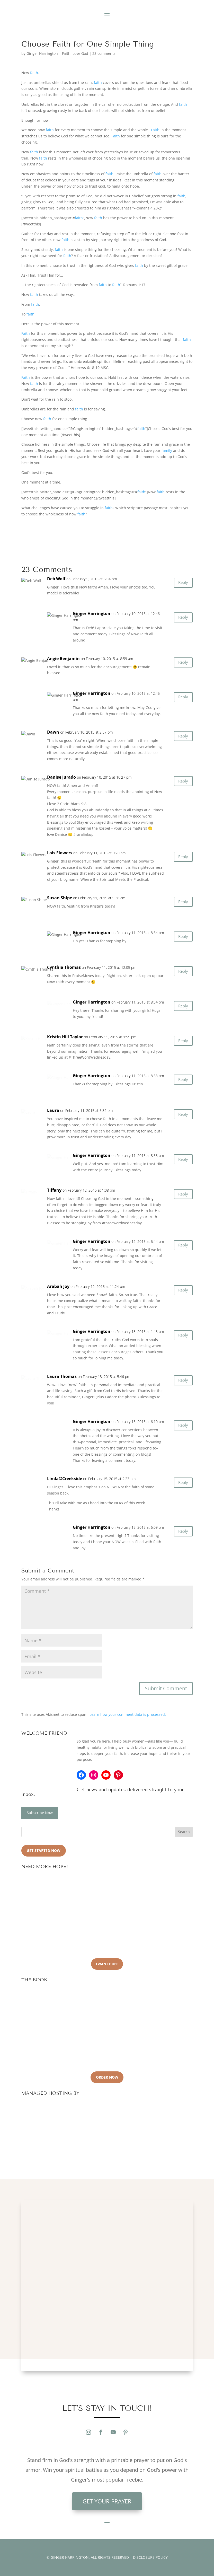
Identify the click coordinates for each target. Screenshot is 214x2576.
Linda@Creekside (64, 1478)
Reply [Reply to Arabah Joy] (180, 1291)
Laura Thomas (62, 1376)
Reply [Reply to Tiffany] (180, 1195)
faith (34, 72)
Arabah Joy (58, 1286)
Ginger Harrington (42, 53)
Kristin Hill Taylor (65, 1037)
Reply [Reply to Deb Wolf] (180, 584)
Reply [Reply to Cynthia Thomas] (180, 972)
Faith (66, 53)
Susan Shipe (59, 898)
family (167, 450)
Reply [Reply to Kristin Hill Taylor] (180, 1042)
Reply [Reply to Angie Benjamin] (180, 663)
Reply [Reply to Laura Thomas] (180, 1381)
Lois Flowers (59, 853)
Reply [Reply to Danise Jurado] (180, 782)
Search (184, 1831)
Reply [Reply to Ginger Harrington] (180, 618)
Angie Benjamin (63, 658)
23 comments (103, 53)
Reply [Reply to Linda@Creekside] (180, 1483)
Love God (80, 53)
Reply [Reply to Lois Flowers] (180, 858)
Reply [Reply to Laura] (180, 1115)
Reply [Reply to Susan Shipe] (180, 903)
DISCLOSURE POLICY (150, 2557)
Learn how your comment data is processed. (128, 1714)
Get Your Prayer (107, 2501)
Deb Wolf (56, 579)
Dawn (53, 732)
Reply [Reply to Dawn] (180, 737)
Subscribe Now (40, 1812)
